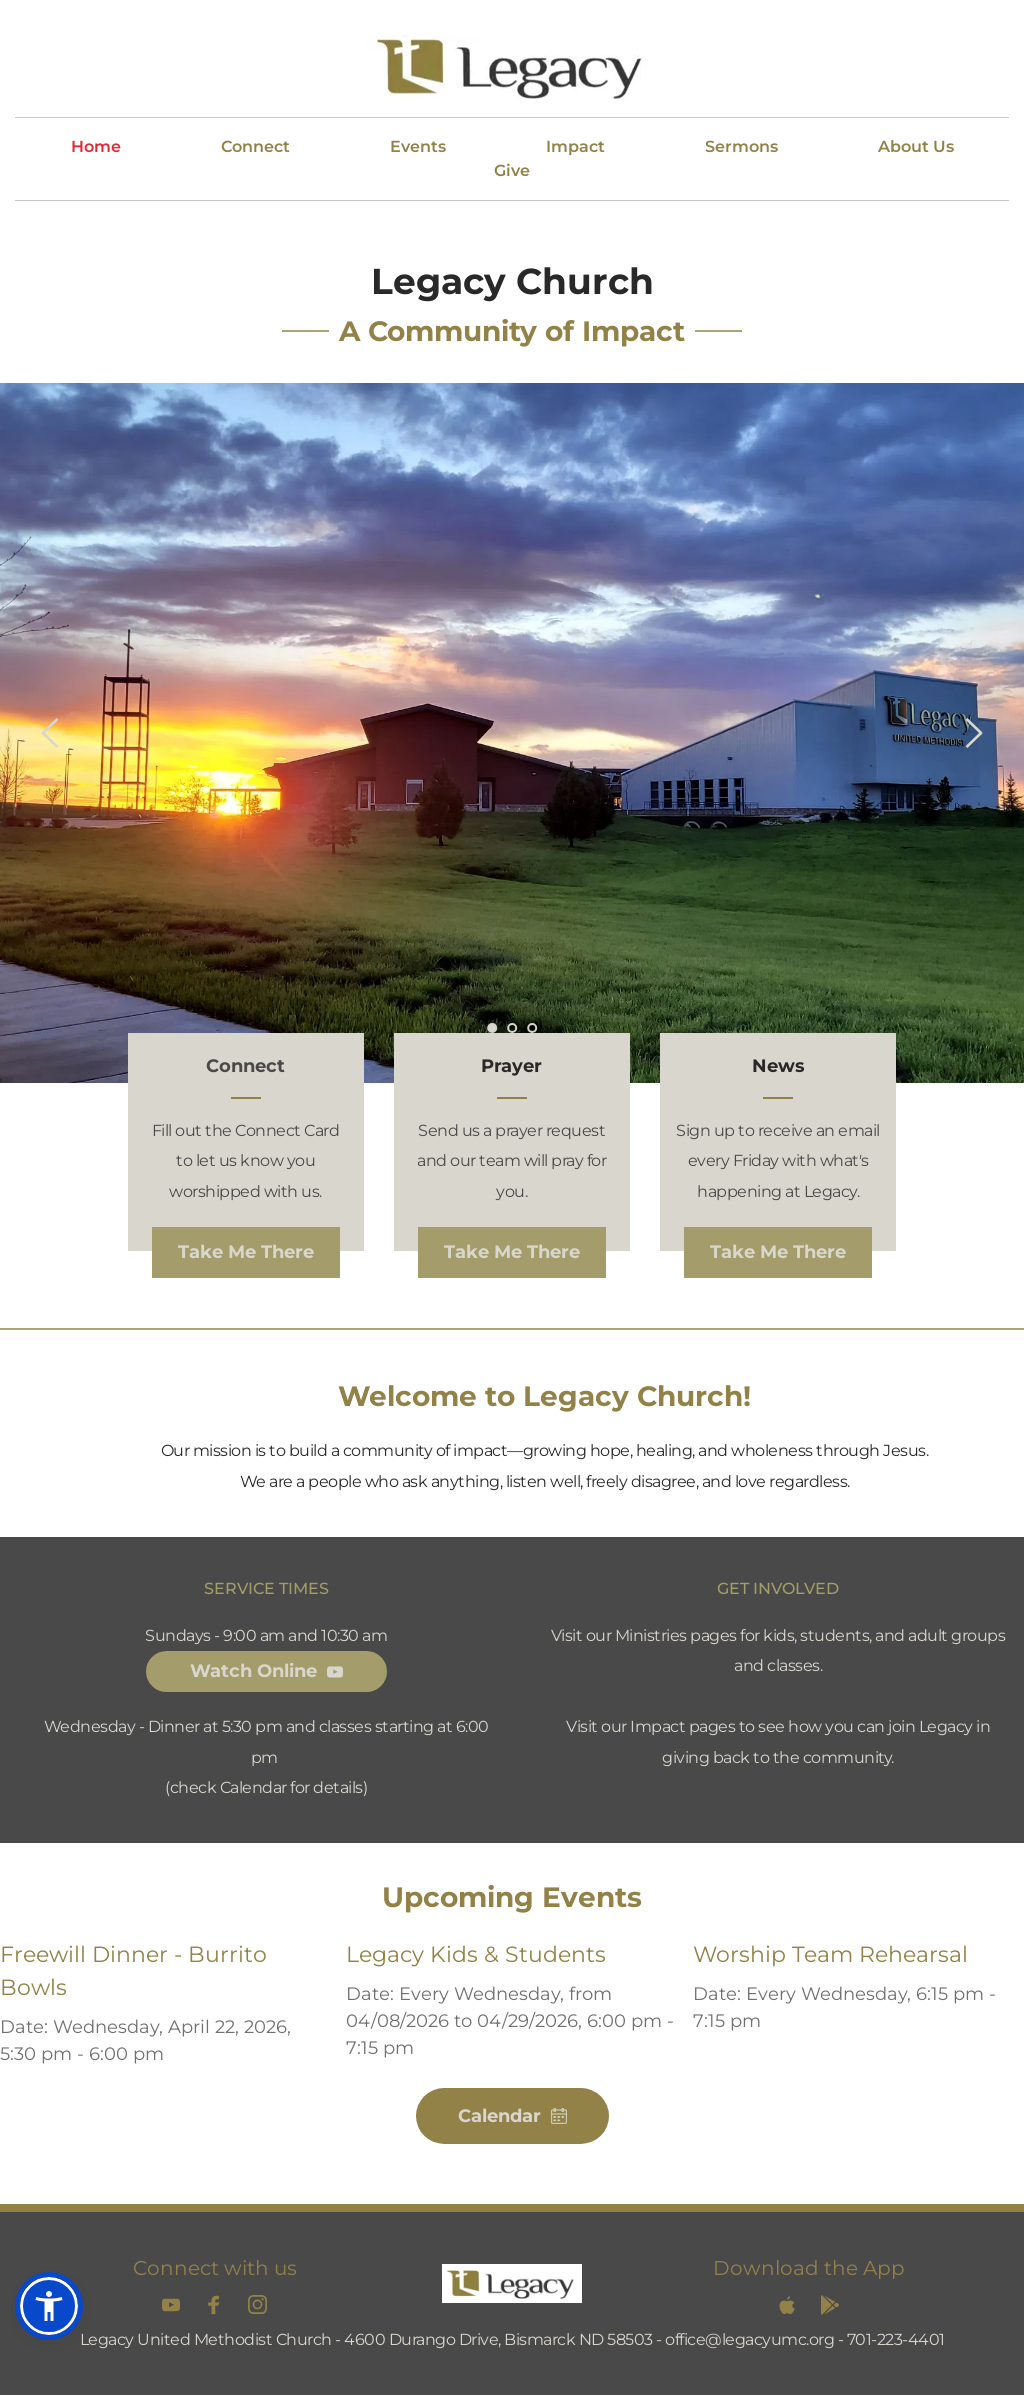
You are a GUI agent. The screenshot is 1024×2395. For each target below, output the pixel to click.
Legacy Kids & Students (476, 1954)
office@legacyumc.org (749, 2339)
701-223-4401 (896, 2339)
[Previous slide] (51, 733)
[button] (49, 2306)
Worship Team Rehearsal (830, 1954)
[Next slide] (973, 733)
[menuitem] (96, 147)
